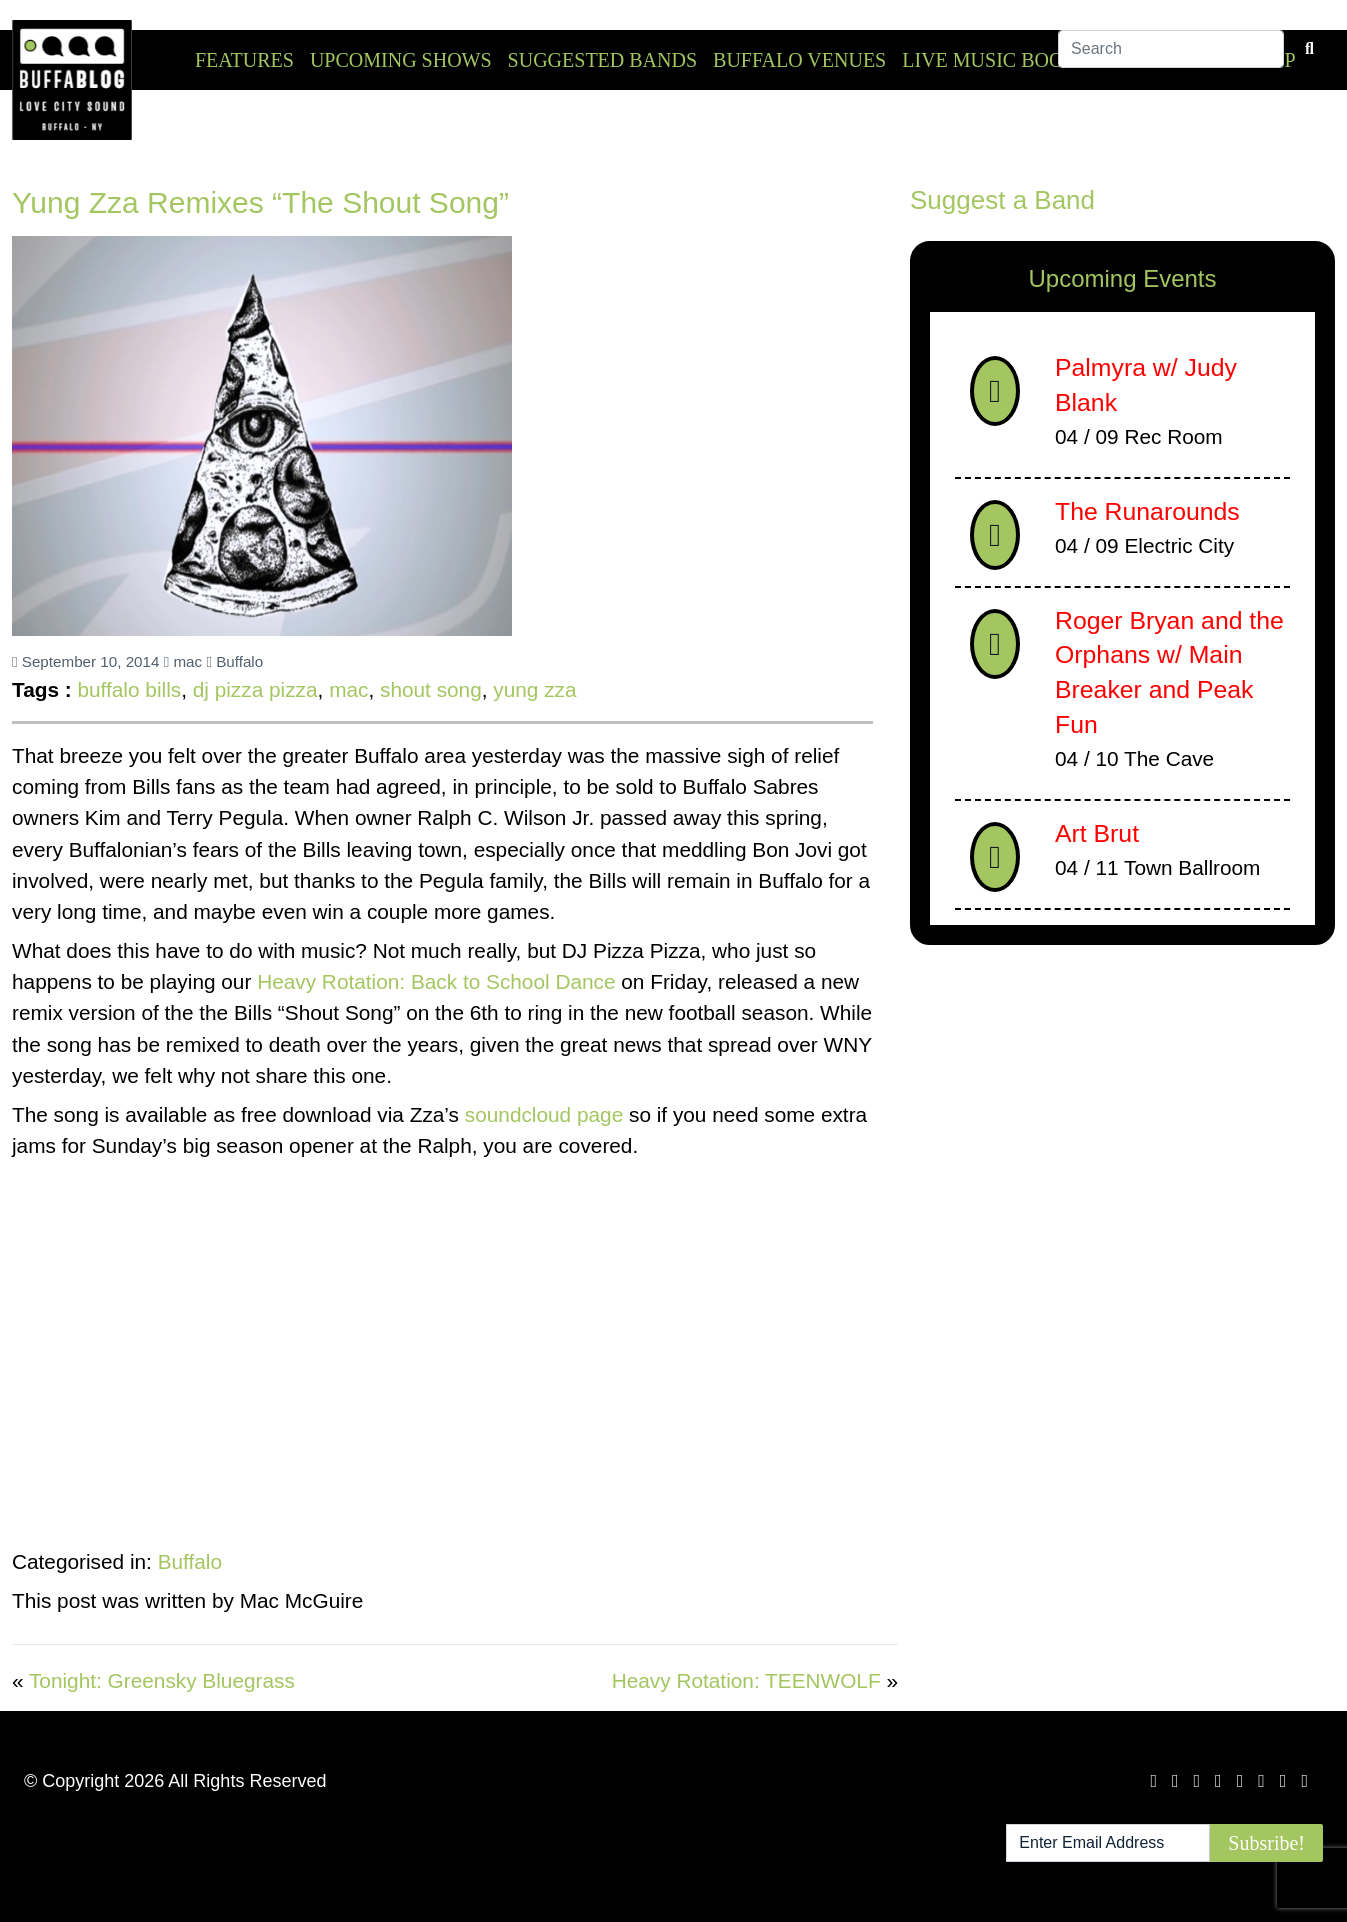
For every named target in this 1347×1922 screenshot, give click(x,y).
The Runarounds (1147, 511)
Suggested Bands (602, 60)
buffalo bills (129, 689)
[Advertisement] (1122, 1117)
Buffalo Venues (799, 60)
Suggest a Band (1002, 200)
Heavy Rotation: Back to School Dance (439, 981)
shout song (431, 689)
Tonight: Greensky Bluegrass (162, 1680)
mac (183, 661)
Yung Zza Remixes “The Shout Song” (260, 202)
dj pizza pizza (255, 689)
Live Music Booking (1007, 60)
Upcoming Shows (401, 60)
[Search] (1171, 59)
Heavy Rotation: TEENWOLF (746, 1680)
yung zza (534, 689)
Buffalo (234, 661)
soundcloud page (547, 1114)
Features (244, 60)
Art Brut (1097, 833)
